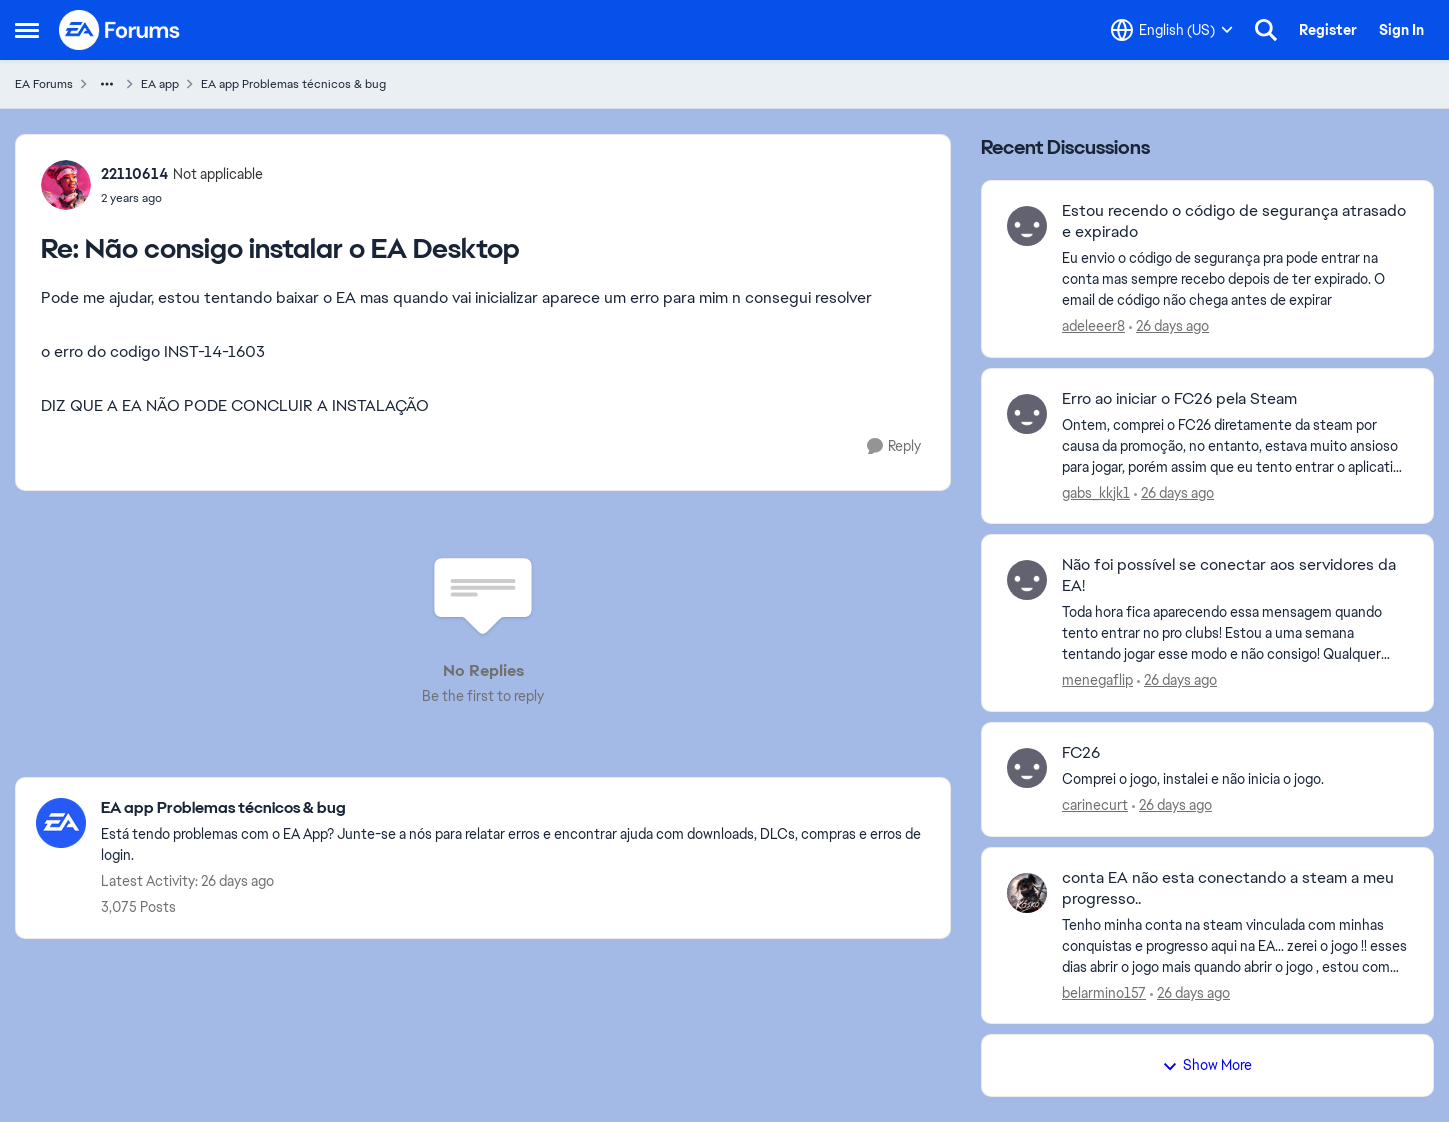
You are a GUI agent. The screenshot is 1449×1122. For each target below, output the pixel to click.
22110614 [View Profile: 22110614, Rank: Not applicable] (134, 174)
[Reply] (894, 446)
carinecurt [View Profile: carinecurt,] (1095, 805)
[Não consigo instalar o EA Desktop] (182, 198)
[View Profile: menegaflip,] (1027, 580)
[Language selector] (1172, 30)
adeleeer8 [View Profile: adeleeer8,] (1093, 326)
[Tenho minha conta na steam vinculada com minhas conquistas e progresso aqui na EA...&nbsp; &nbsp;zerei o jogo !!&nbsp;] (1235, 945)
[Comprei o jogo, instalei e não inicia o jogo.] (1235, 779)
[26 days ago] (1169, 326)
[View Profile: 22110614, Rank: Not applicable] (66, 185)
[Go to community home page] (120, 30)
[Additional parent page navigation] (107, 84)
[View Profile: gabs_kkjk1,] (1027, 414)
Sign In (1401, 30)
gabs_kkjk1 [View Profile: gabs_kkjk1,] (1096, 492)
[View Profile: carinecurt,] (1027, 768)
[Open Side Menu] (27, 30)
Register (1328, 30)
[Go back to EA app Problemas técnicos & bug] (515, 808)
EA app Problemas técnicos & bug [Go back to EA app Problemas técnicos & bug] (293, 84)
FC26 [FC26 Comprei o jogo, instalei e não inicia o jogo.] (1081, 753)
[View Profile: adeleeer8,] (1027, 226)
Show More (1207, 1065)
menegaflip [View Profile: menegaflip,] (1097, 680)
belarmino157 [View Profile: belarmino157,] (1104, 992)
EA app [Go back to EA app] (160, 84)
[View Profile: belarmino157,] (1027, 893)
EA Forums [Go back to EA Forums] (44, 84)
